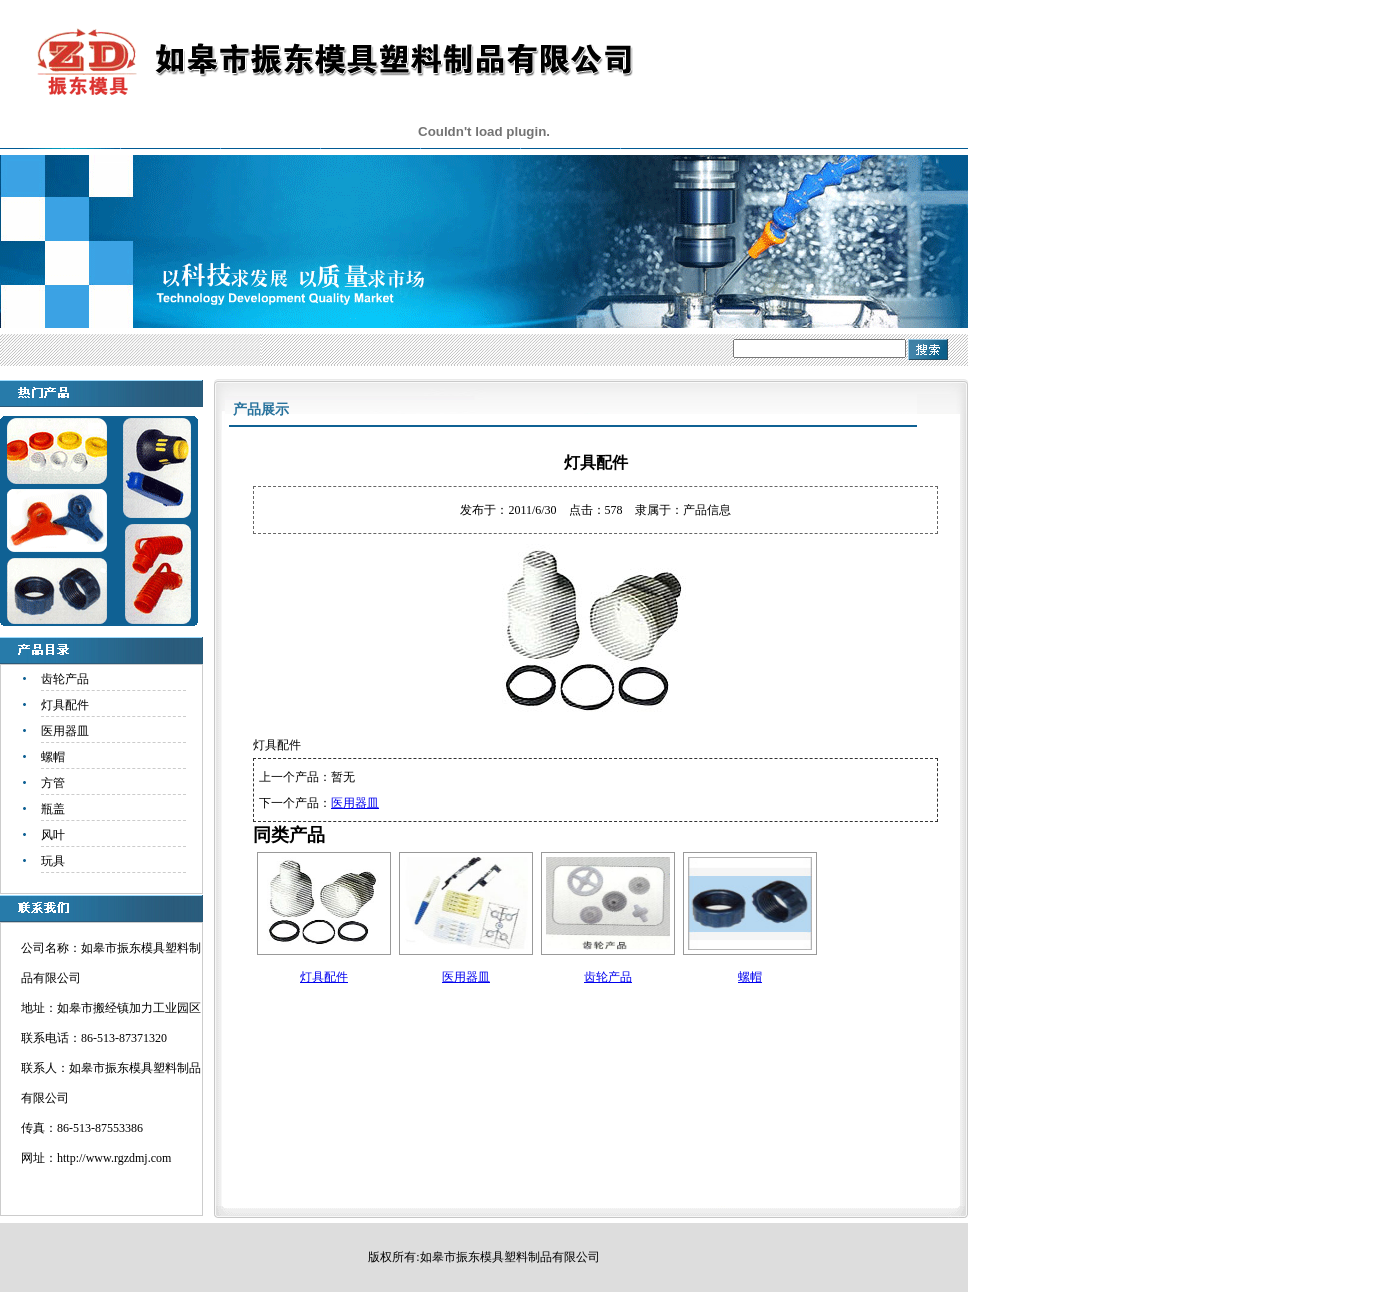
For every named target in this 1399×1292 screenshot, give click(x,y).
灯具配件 (65, 705)
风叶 (53, 835)
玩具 (53, 861)
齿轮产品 (65, 679)
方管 (53, 783)
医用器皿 (65, 731)
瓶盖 (53, 809)
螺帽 (53, 757)
